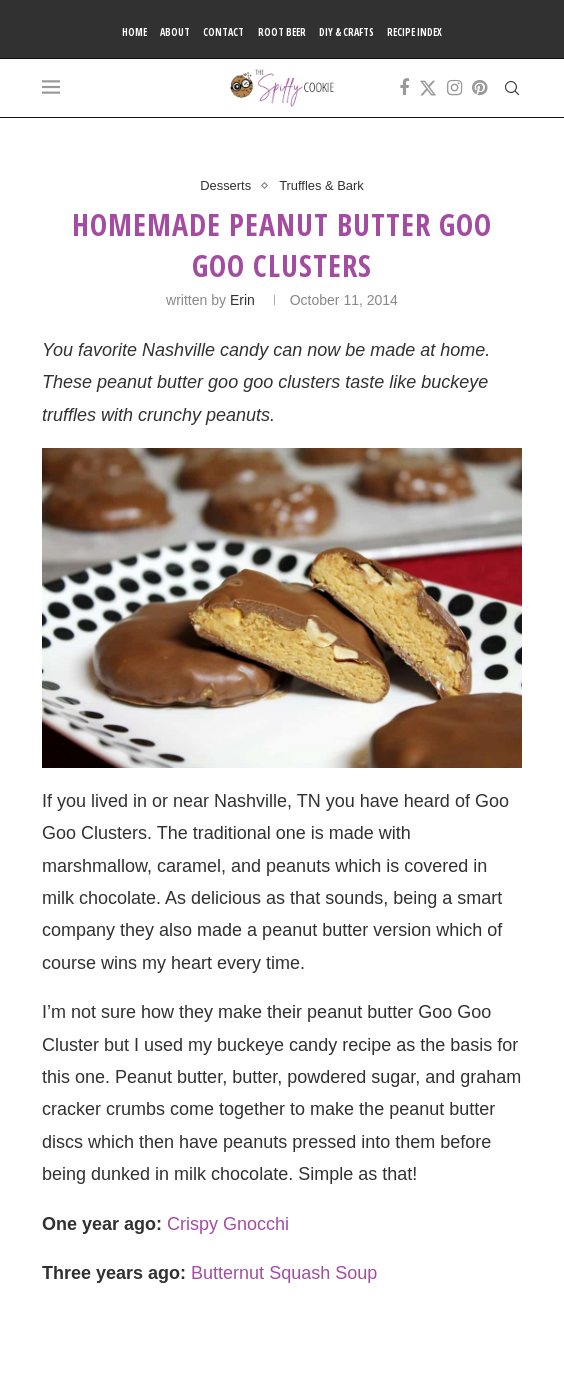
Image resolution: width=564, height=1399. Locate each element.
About (175, 32)
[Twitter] (428, 88)
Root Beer (282, 32)
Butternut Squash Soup (284, 1273)
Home (134, 32)
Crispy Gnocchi (228, 1224)
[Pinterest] (479, 88)
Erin (242, 300)
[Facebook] (404, 88)
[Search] (512, 88)
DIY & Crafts (346, 32)
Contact (223, 32)
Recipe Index (414, 32)
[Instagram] (454, 88)
